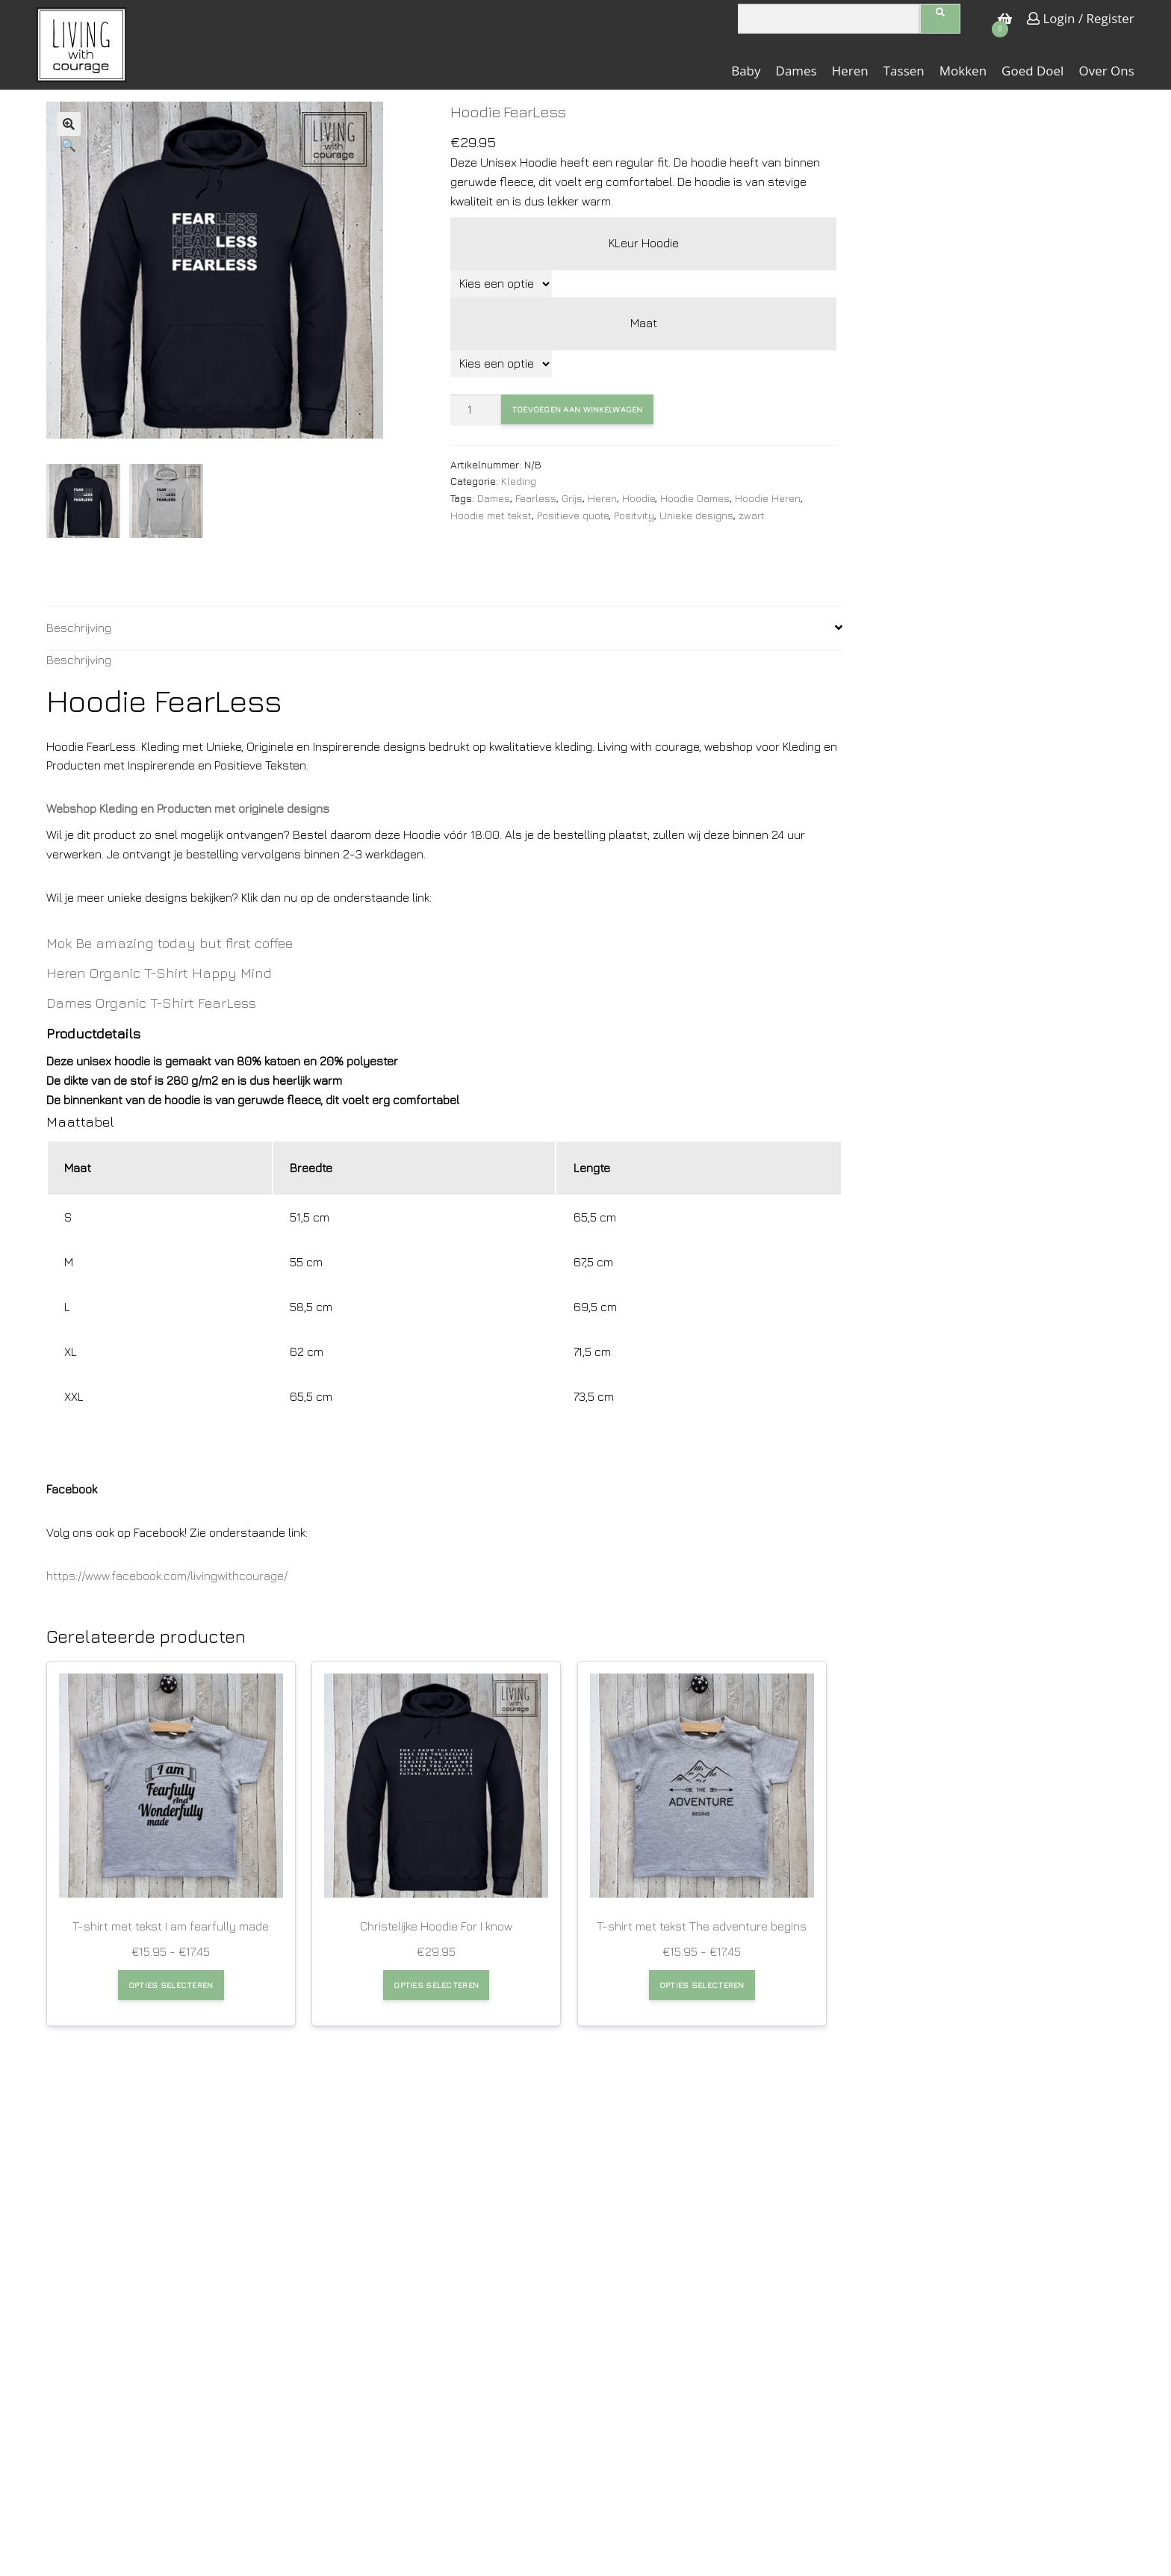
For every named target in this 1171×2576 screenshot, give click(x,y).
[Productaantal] (475, 410)
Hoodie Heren (768, 498)
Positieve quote (573, 515)
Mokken (963, 70)
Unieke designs (696, 515)
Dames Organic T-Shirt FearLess (151, 1002)
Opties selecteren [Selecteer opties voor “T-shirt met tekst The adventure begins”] (702, 1984)
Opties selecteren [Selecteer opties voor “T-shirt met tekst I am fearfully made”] (171, 1984)
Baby (745, 70)
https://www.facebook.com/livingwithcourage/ (167, 1575)
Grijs (572, 498)
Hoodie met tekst (491, 515)
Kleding (518, 480)
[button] (69, 124)
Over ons (1106, 70)
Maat (643, 322)
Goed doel (1032, 70)
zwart (752, 515)
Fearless (535, 498)
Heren (850, 70)
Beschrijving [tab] (78, 627)
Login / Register (1080, 18)
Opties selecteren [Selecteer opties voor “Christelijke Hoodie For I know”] (436, 1984)
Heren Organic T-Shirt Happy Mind (159, 973)
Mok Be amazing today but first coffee (169, 943)
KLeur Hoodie (644, 243)
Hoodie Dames (695, 498)
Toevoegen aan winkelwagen (574, 409)
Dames (796, 70)
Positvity (634, 515)
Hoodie (638, 498)
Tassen (904, 70)
